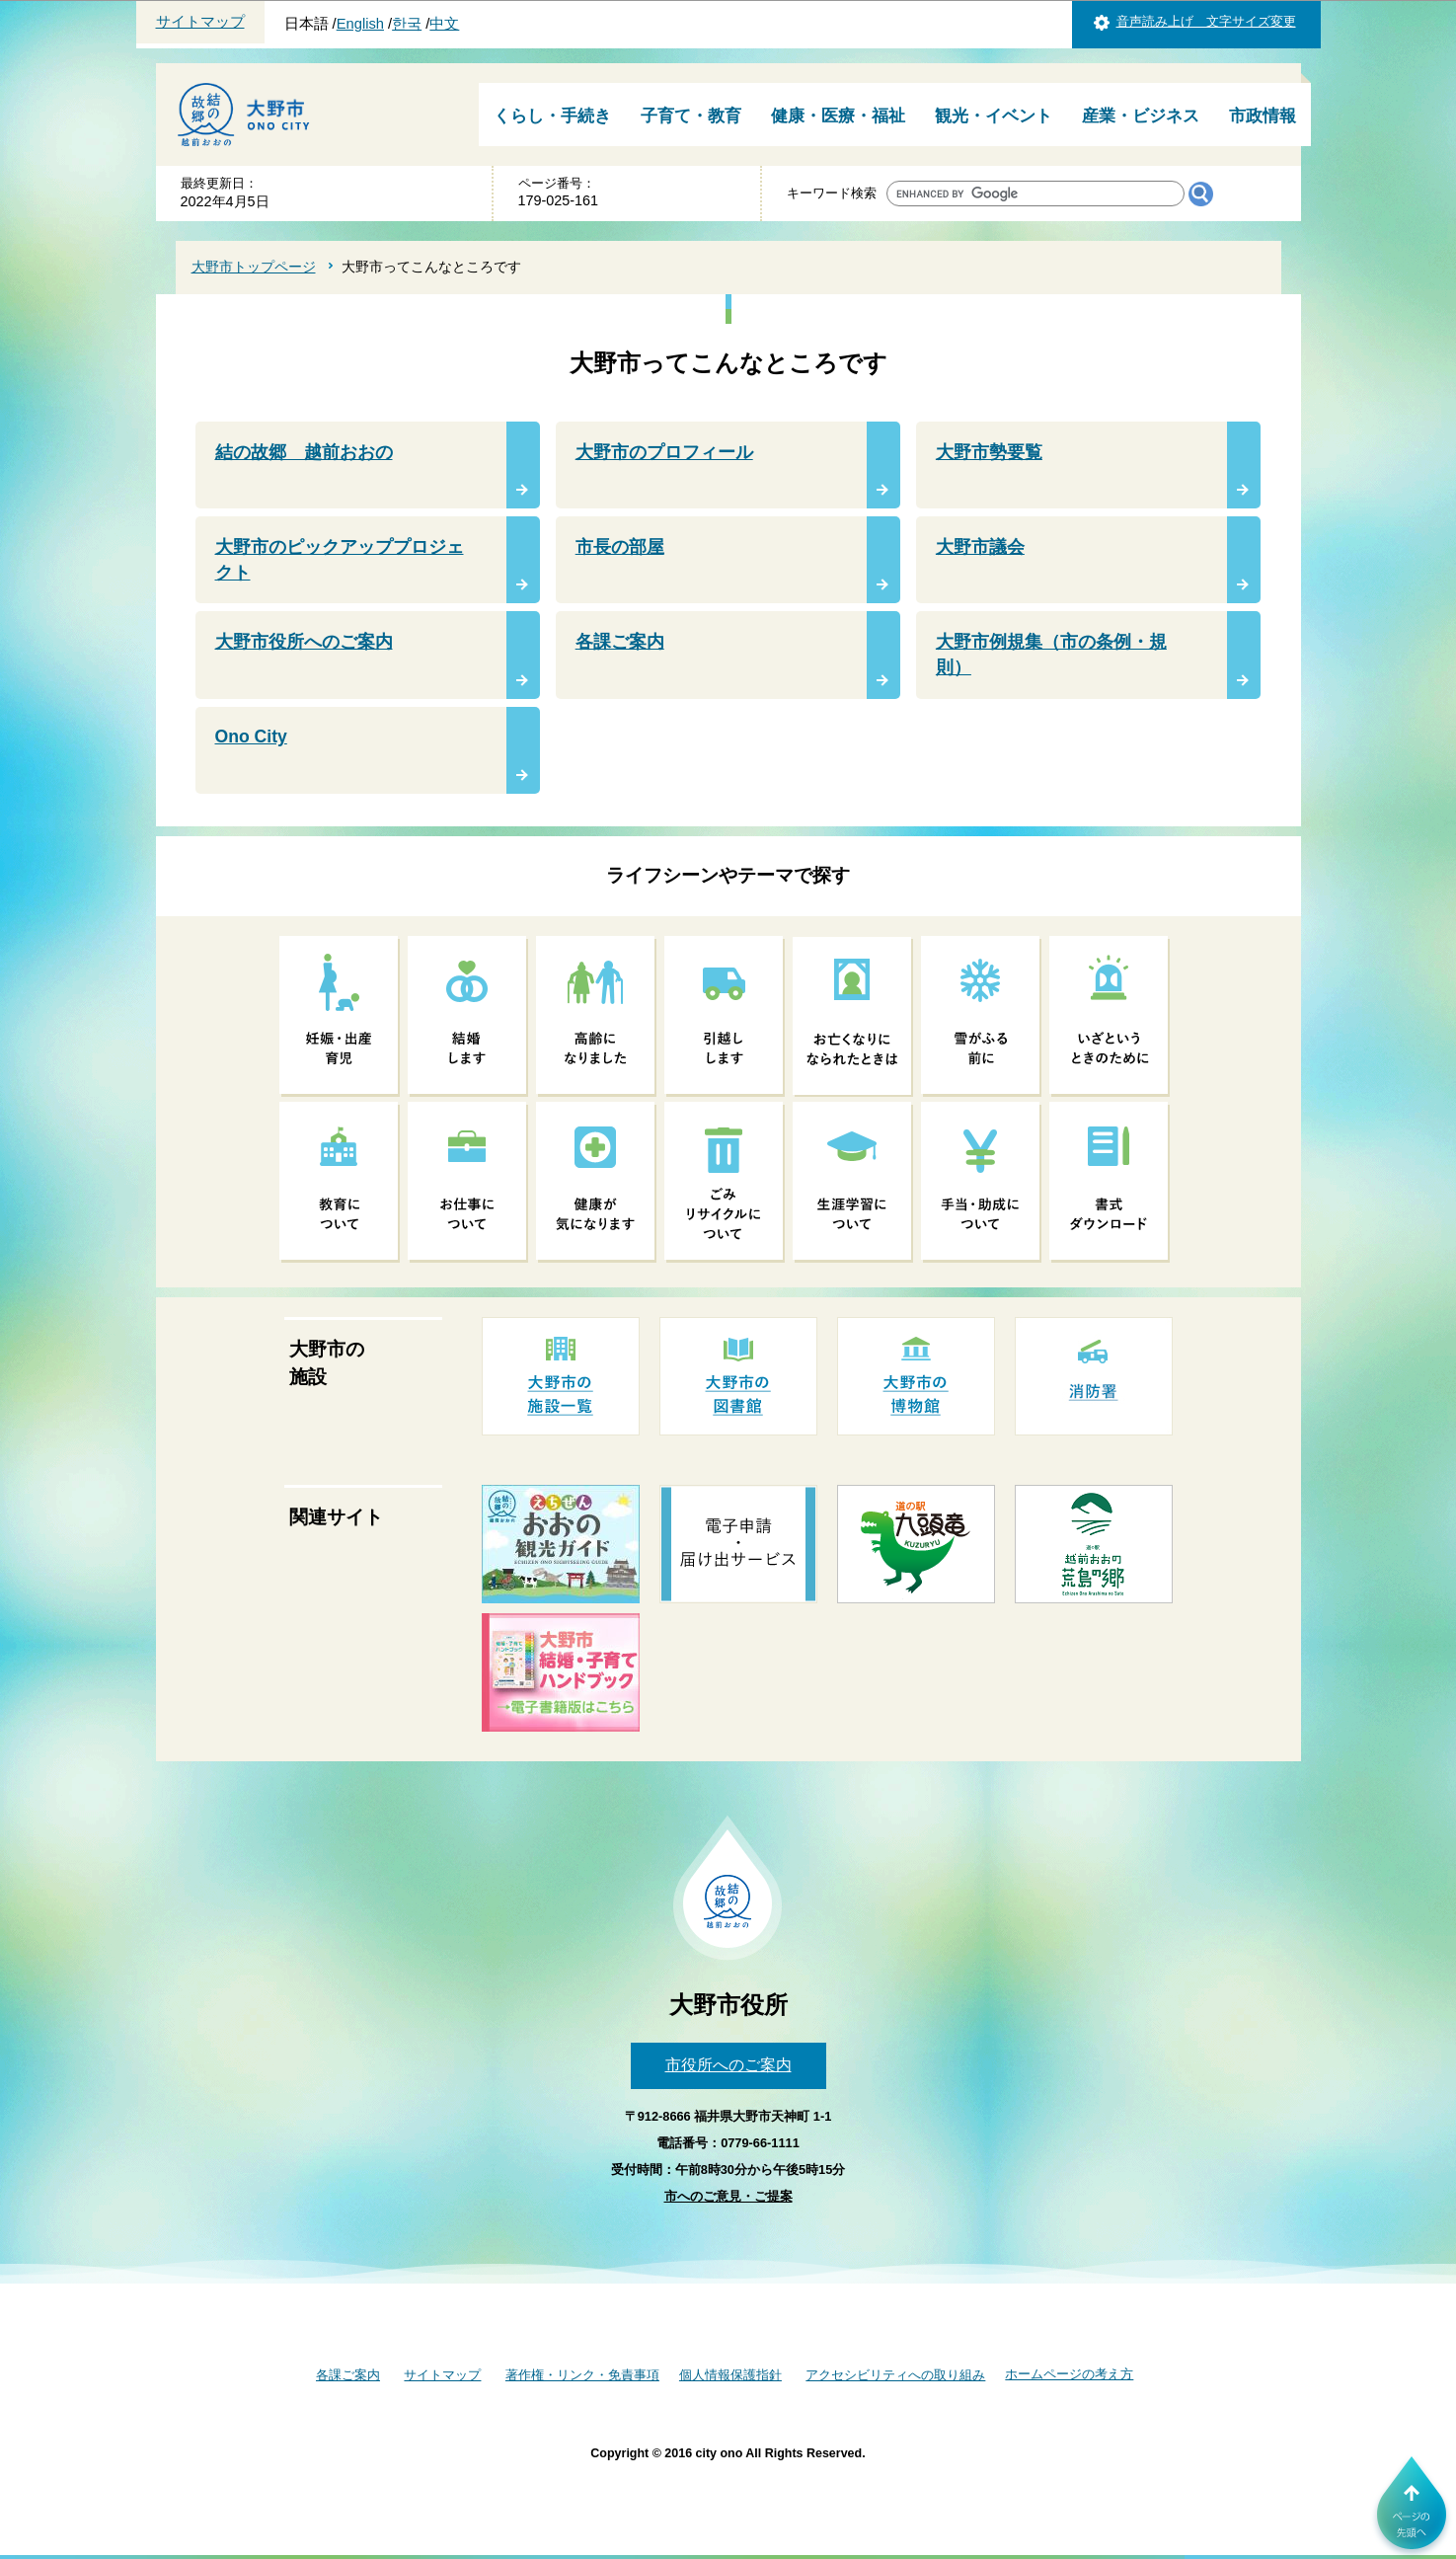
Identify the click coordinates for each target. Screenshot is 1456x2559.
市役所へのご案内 (728, 2064)
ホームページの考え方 (1069, 2373)
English (360, 24)
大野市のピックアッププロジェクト (339, 559)
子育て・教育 (691, 116)
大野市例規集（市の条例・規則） (1051, 654)
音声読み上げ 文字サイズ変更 (1206, 21)
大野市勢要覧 (989, 452)
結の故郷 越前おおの (304, 452)
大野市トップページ (254, 266)
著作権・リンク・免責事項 (582, 2374)
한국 (406, 24)
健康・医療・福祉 (838, 116)
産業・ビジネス (1140, 116)
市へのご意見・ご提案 (728, 2196)
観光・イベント (993, 116)
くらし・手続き (552, 116)
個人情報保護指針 (730, 2374)
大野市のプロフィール (664, 452)
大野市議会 (980, 547)
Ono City (251, 736)
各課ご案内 (619, 642)
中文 (444, 24)
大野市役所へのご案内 (304, 642)
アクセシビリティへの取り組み (895, 2374)
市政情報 (1262, 116)
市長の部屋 (619, 547)
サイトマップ (200, 22)
